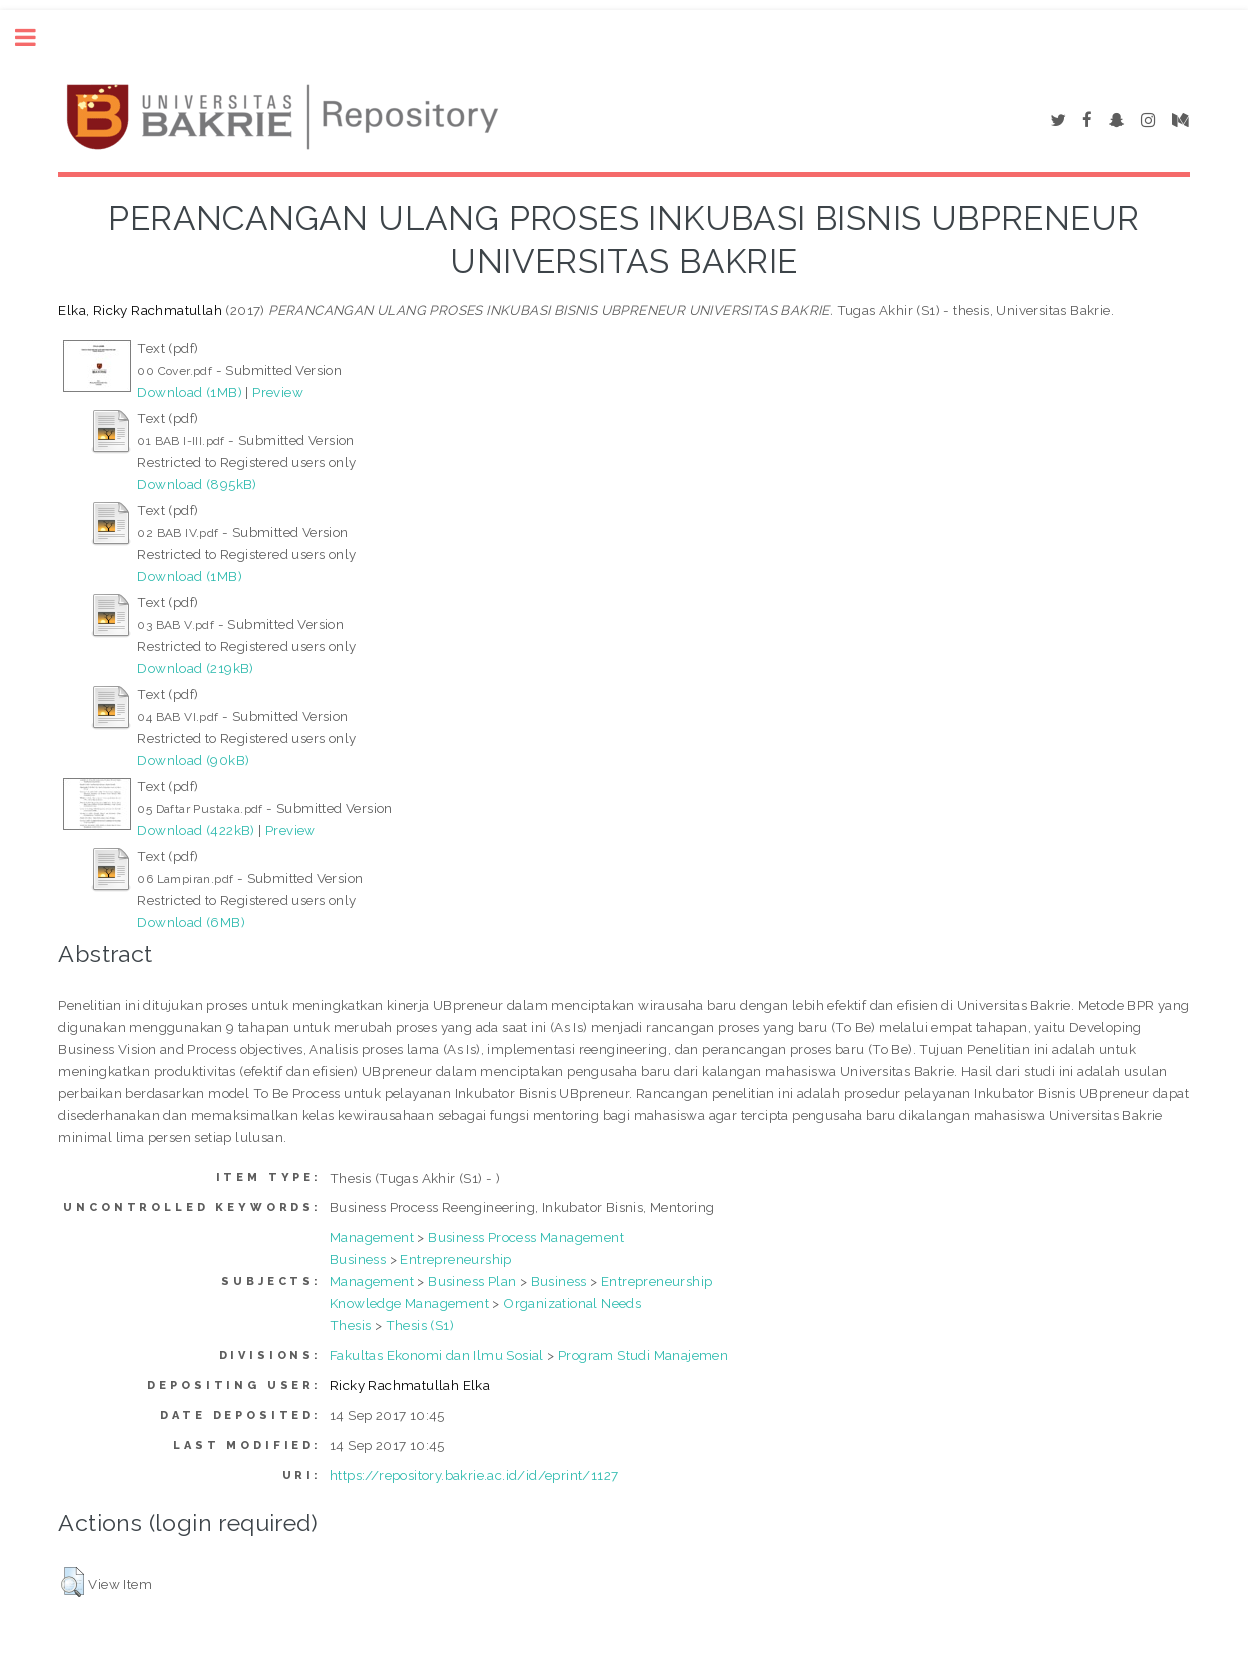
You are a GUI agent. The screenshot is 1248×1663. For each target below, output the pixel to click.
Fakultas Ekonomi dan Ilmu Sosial (437, 1355)
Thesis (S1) (420, 1325)
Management (372, 1237)
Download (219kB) (195, 668)
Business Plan (472, 1281)
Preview (277, 392)
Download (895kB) (196, 484)
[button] (72, 1582)
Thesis (350, 1325)
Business (358, 1259)
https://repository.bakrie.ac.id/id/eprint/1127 (474, 1475)
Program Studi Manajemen (643, 1355)
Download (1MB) (189, 392)
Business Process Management (526, 1237)
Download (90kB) (193, 760)
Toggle (36, 37)
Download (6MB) (191, 922)
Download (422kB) (195, 830)
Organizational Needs (572, 1303)
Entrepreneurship (455, 1259)
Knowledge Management (409, 1303)
